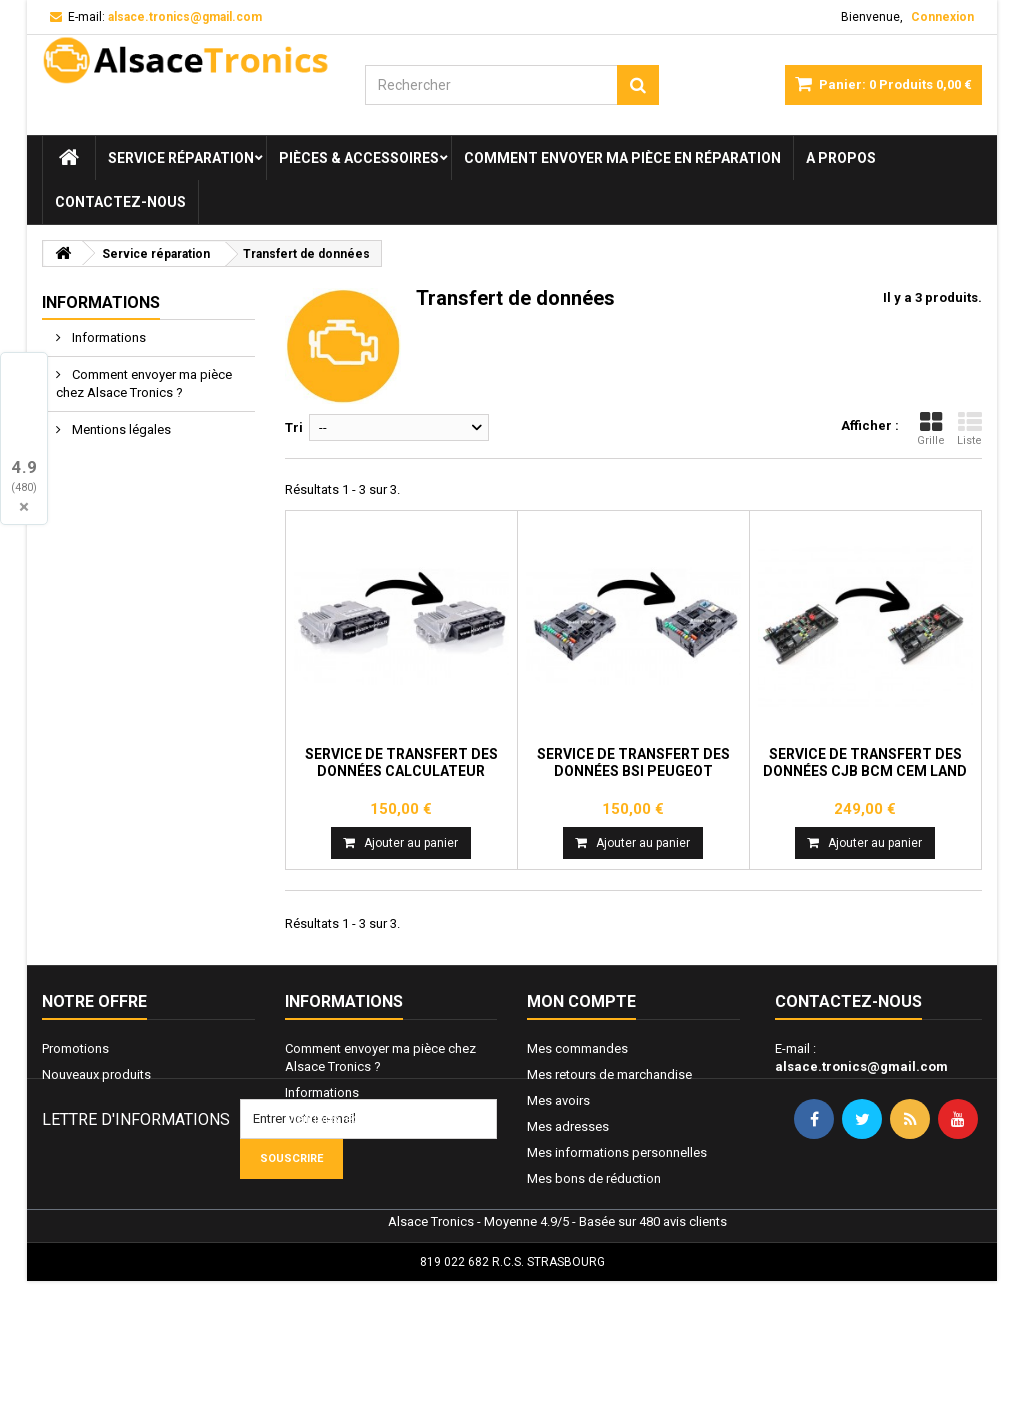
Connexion (942, 17)
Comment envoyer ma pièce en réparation (622, 158)
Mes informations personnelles (617, 1152)
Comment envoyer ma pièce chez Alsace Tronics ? (144, 383)
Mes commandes (577, 1048)
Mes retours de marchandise (609, 1074)
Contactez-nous (120, 202)
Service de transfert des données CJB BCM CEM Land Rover (865, 770)
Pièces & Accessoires (359, 158)
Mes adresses (568, 1126)
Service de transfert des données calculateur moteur (401, 770)
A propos (841, 158)
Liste (969, 428)
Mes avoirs (558, 1100)
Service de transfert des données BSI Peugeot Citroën (633, 770)
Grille (931, 428)
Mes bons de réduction (594, 1178)
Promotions (75, 1048)
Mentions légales (120, 429)
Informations (101, 302)
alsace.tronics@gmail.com (861, 1066)
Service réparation (181, 158)
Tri (294, 427)
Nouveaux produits (96, 1074)
